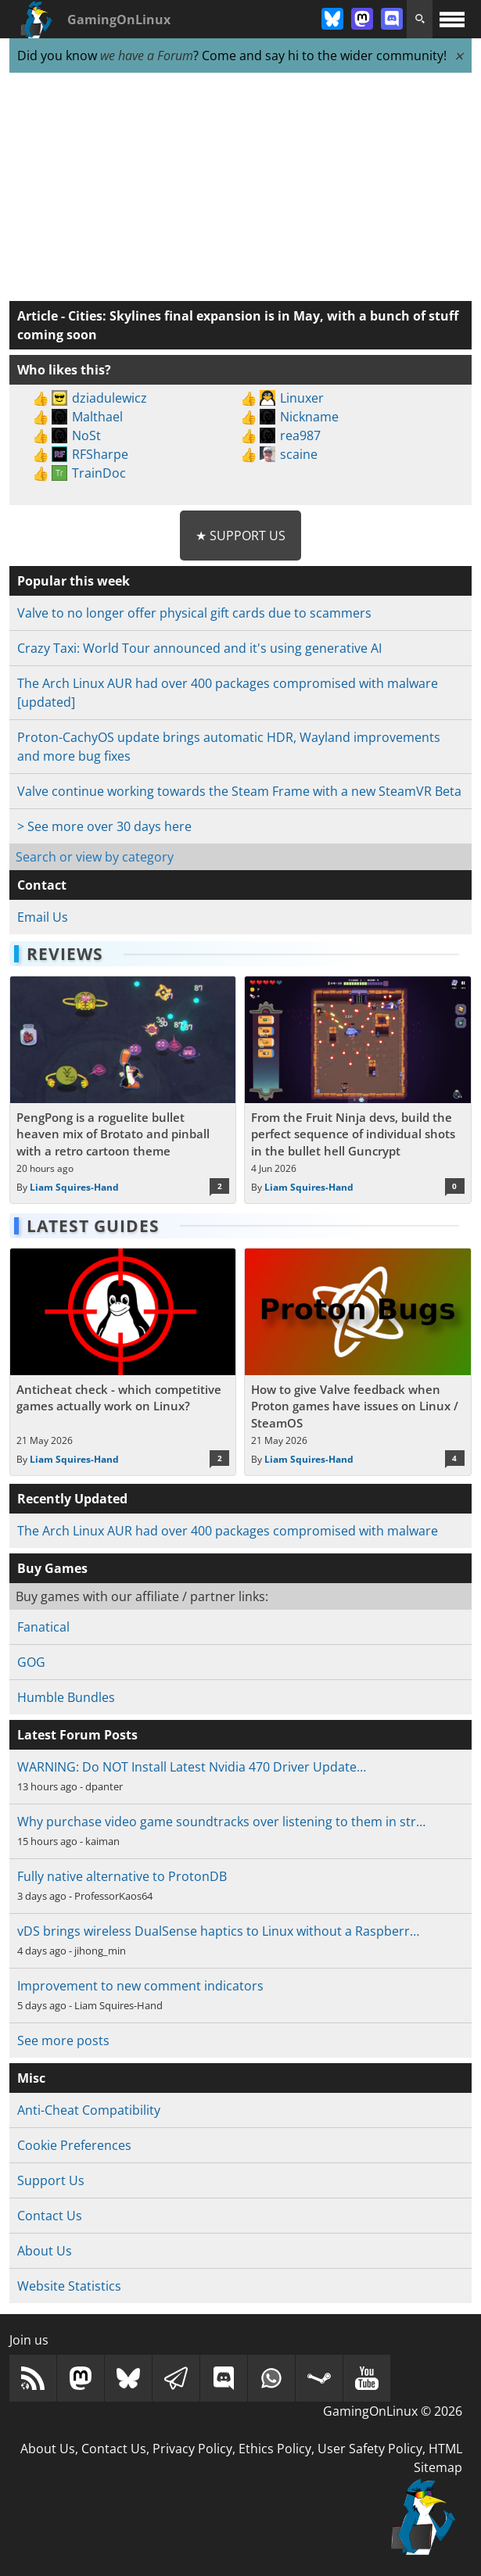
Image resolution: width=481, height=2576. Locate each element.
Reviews (65, 953)
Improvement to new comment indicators (140, 1985)
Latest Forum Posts (77, 1734)
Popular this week (73, 580)
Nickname (309, 416)
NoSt (86, 435)
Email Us (42, 917)
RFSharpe (100, 454)
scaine (299, 454)
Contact (41, 885)
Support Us (50, 2180)
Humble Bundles (66, 1697)
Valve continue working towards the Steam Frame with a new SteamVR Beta (239, 791)
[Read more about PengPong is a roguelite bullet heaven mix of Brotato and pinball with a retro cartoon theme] (122, 1089)
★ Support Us (240, 535)
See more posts (63, 2040)
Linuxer (302, 398)
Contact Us (49, 2215)
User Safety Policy (370, 2448)
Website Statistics (69, 2286)
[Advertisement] (240, 187)
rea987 (300, 435)
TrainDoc (99, 473)
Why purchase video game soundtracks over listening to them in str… (221, 1821)
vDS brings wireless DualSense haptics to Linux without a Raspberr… (218, 1931)
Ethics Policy (275, 2448)
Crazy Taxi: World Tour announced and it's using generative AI (199, 648)
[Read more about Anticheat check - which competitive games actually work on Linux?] (122, 1362)
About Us (44, 2250)
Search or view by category (95, 856)
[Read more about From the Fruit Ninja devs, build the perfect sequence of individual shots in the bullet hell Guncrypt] (357, 1089)
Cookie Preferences (74, 2145)
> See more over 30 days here (104, 826)
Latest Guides (93, 1225)
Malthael (97, 416)
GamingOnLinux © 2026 (392, 2411)
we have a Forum (146, 55)
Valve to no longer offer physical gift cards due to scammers (194, 613)
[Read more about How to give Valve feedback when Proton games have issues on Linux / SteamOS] (357, 1362)
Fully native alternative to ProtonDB (122, 1876)
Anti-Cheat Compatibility (88, 2110)
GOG (31, 1662)
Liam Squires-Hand (74, 1187)
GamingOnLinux (119, 19)
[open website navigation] (452, 19)
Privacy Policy (192, 2448)
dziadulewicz (109, 398)
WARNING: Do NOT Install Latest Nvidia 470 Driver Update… (191, 1766)
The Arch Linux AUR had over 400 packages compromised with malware (227, 1530)
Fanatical (43, 1627)
